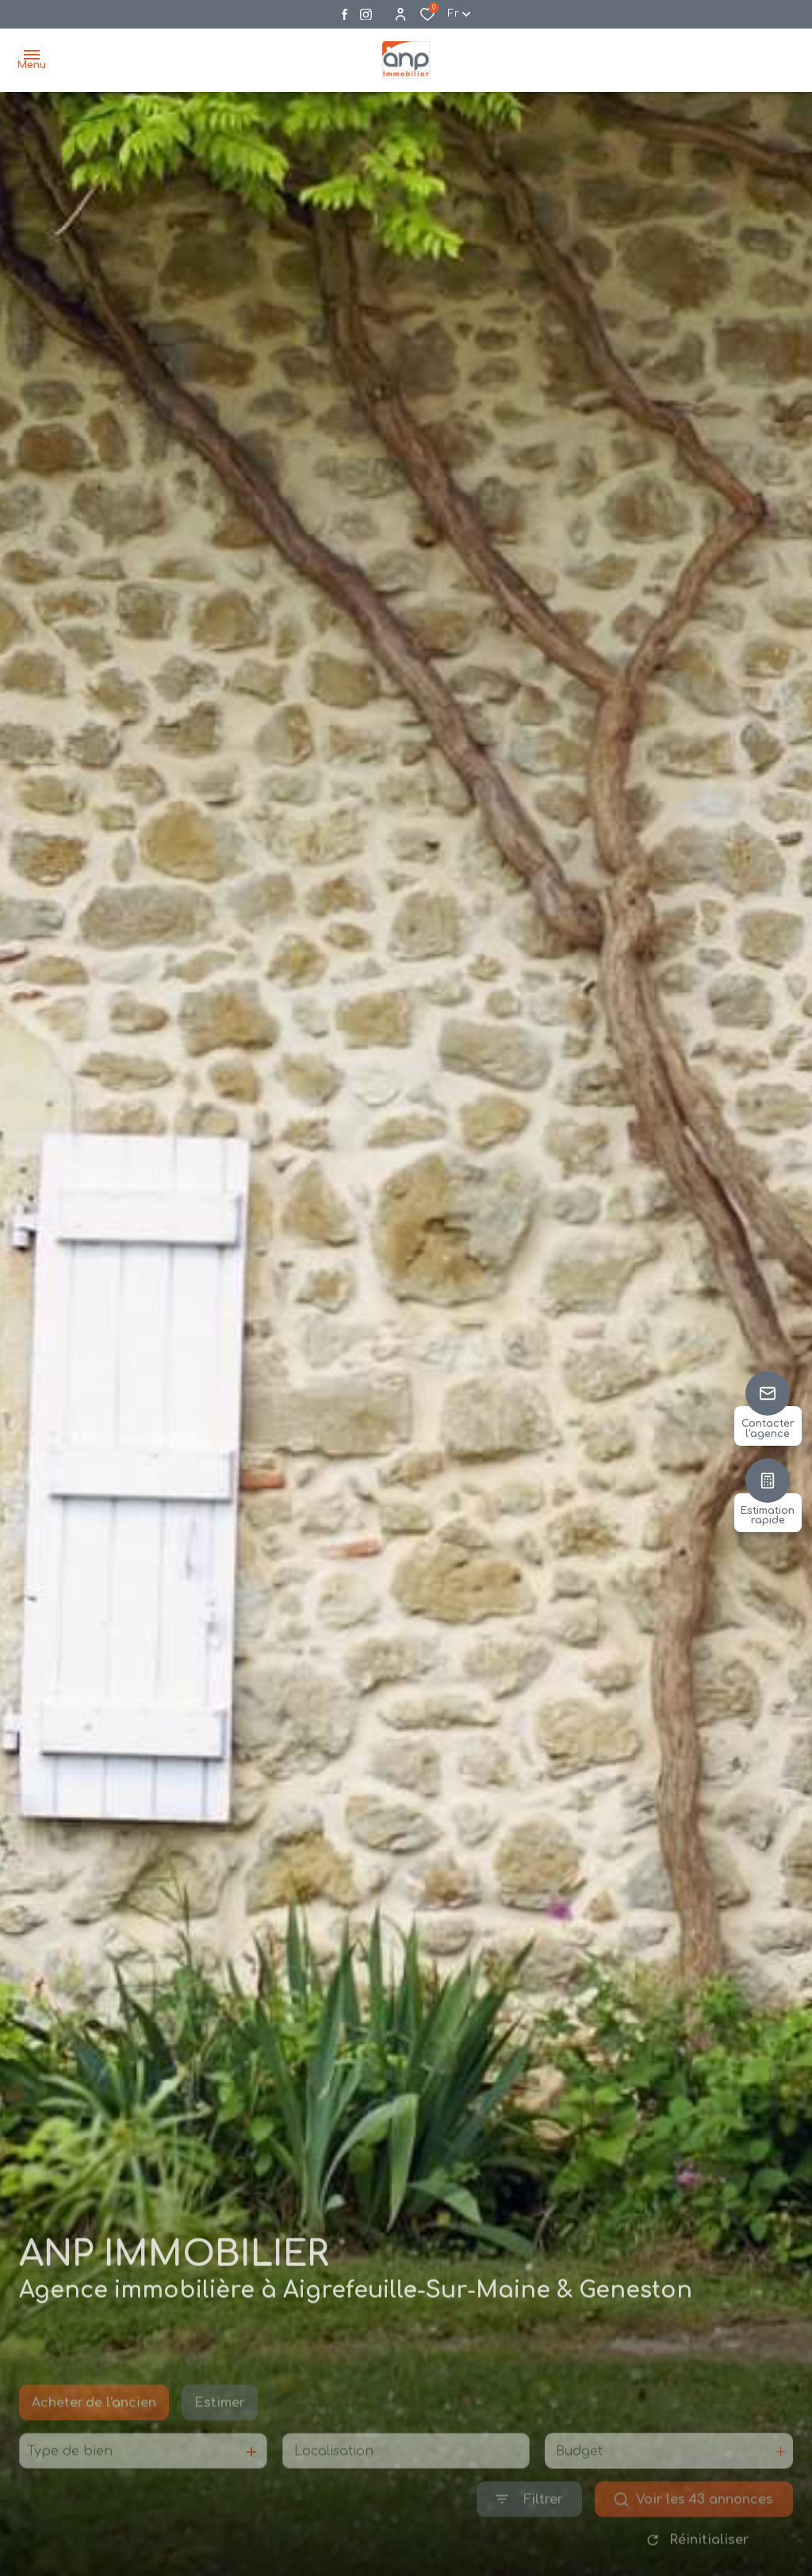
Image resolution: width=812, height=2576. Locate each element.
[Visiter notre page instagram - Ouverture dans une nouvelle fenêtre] (366, 15)
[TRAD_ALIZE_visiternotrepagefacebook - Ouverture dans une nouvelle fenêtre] (344, 14)
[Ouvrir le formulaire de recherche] (529, 2523)
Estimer (219, 2427)
